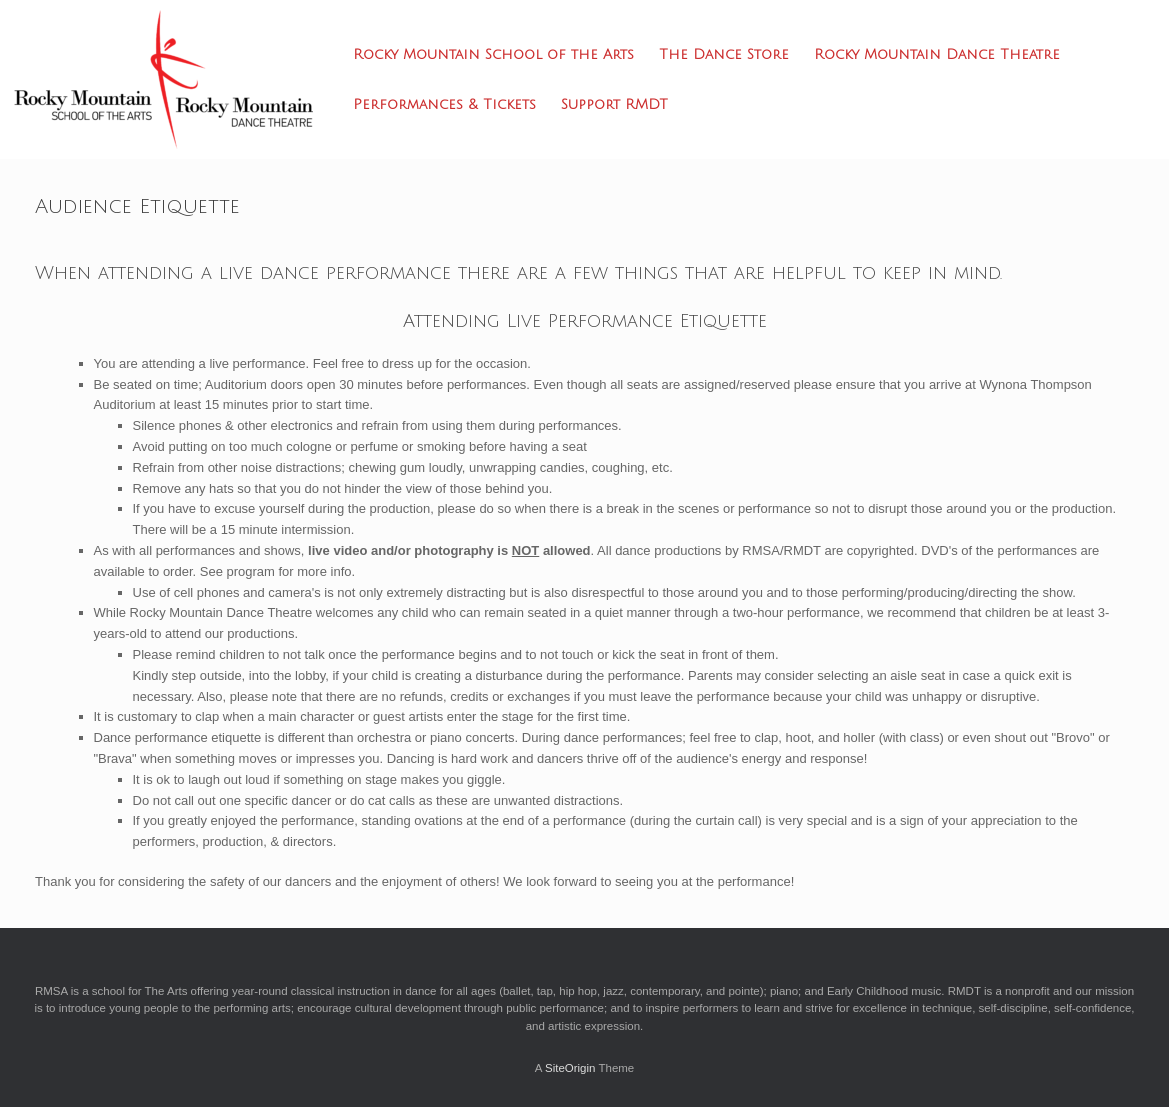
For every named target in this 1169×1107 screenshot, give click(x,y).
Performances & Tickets (444, 104)
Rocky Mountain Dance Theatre (937, 54)
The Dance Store (724, 54)
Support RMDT (614, 104)
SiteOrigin (570, 1068)
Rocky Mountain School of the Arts (493, 54)
